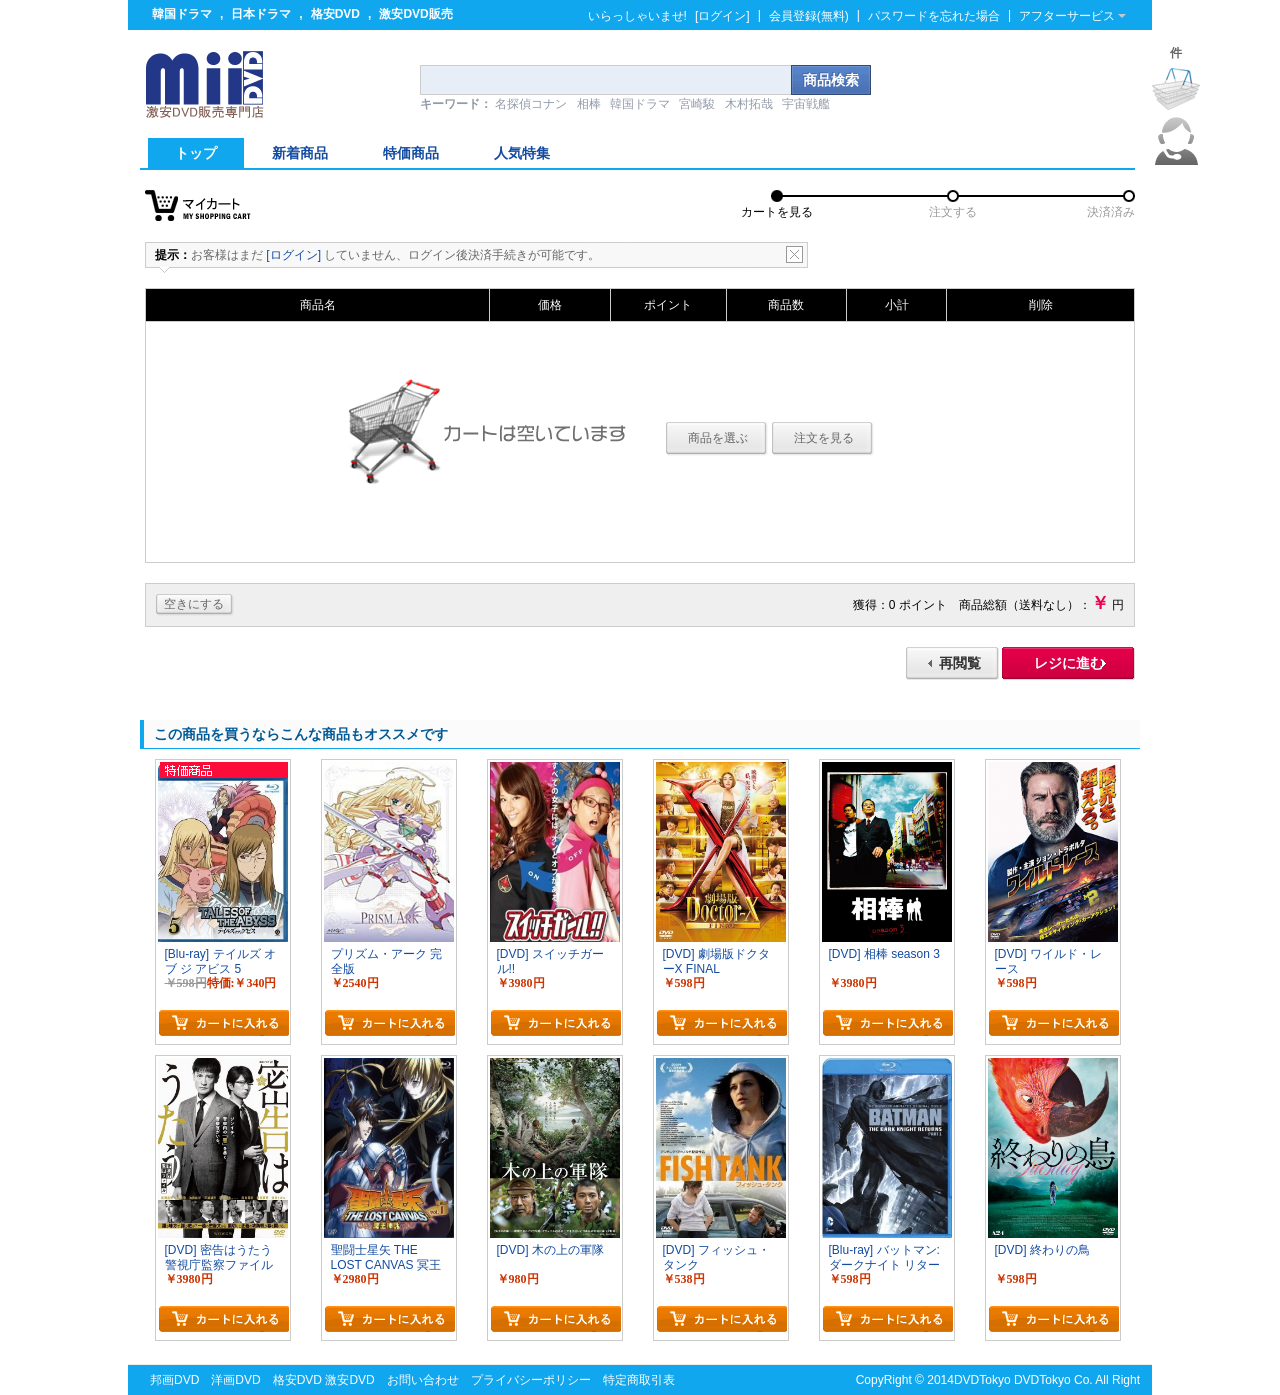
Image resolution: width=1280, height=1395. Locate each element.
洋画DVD (235, 1380)
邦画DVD (174, 1380)
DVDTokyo (982, 1380)
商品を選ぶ (718, 438)
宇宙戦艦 (806, 104)
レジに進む (1069, 663)
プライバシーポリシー (531, 1380)
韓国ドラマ (182, 14)
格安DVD (335, 14)
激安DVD (349, 1380)
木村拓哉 (749, 104)
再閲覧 (960, 663)
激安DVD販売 (415, 14)
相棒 (589, 104)
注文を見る (824, 438)
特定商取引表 (639, 1380)
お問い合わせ (423, 1380)
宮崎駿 (697, 104)
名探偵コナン (531, 104)
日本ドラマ (261, 14)
